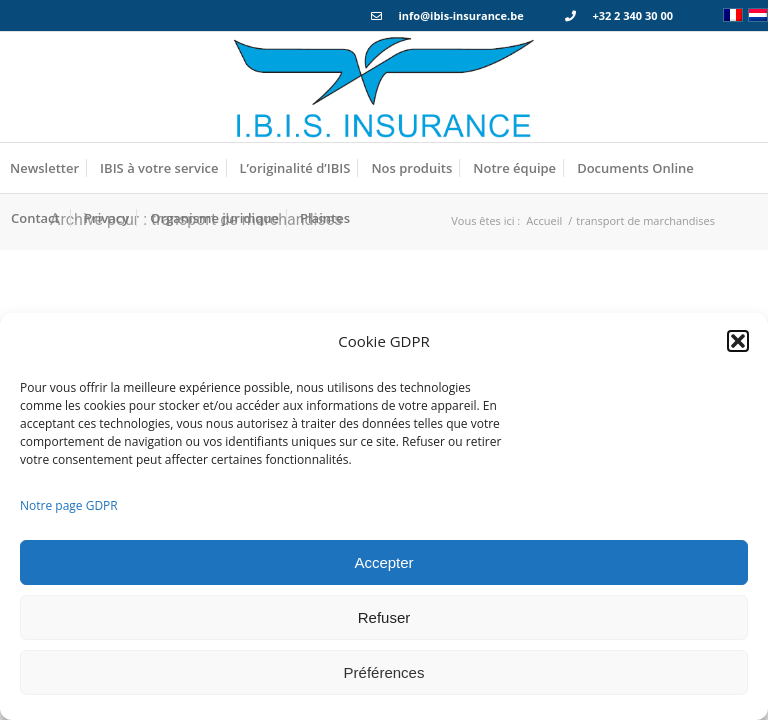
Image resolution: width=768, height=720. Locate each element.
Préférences (384, 672)
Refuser (384, 617)
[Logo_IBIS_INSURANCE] (384, 87)
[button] (738, 341)
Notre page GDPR (69, 505)
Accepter (383, 562)
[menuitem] (44, 168)
